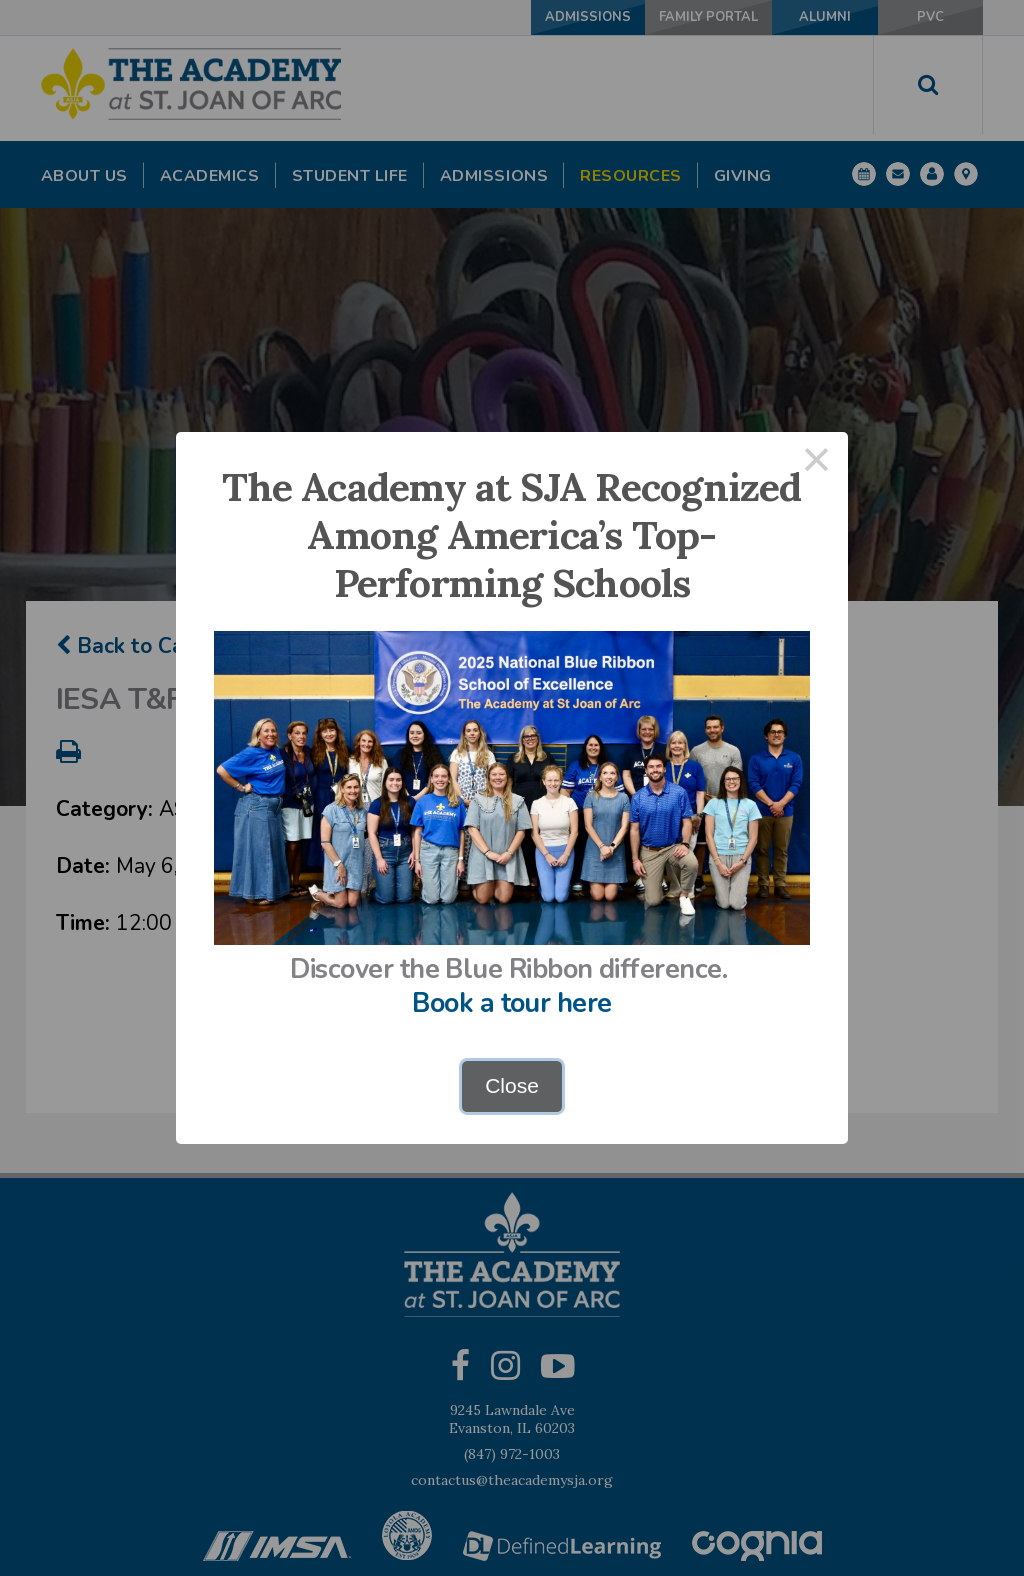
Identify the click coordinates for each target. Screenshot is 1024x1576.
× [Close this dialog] (817, 463)
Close (512, 1085)
